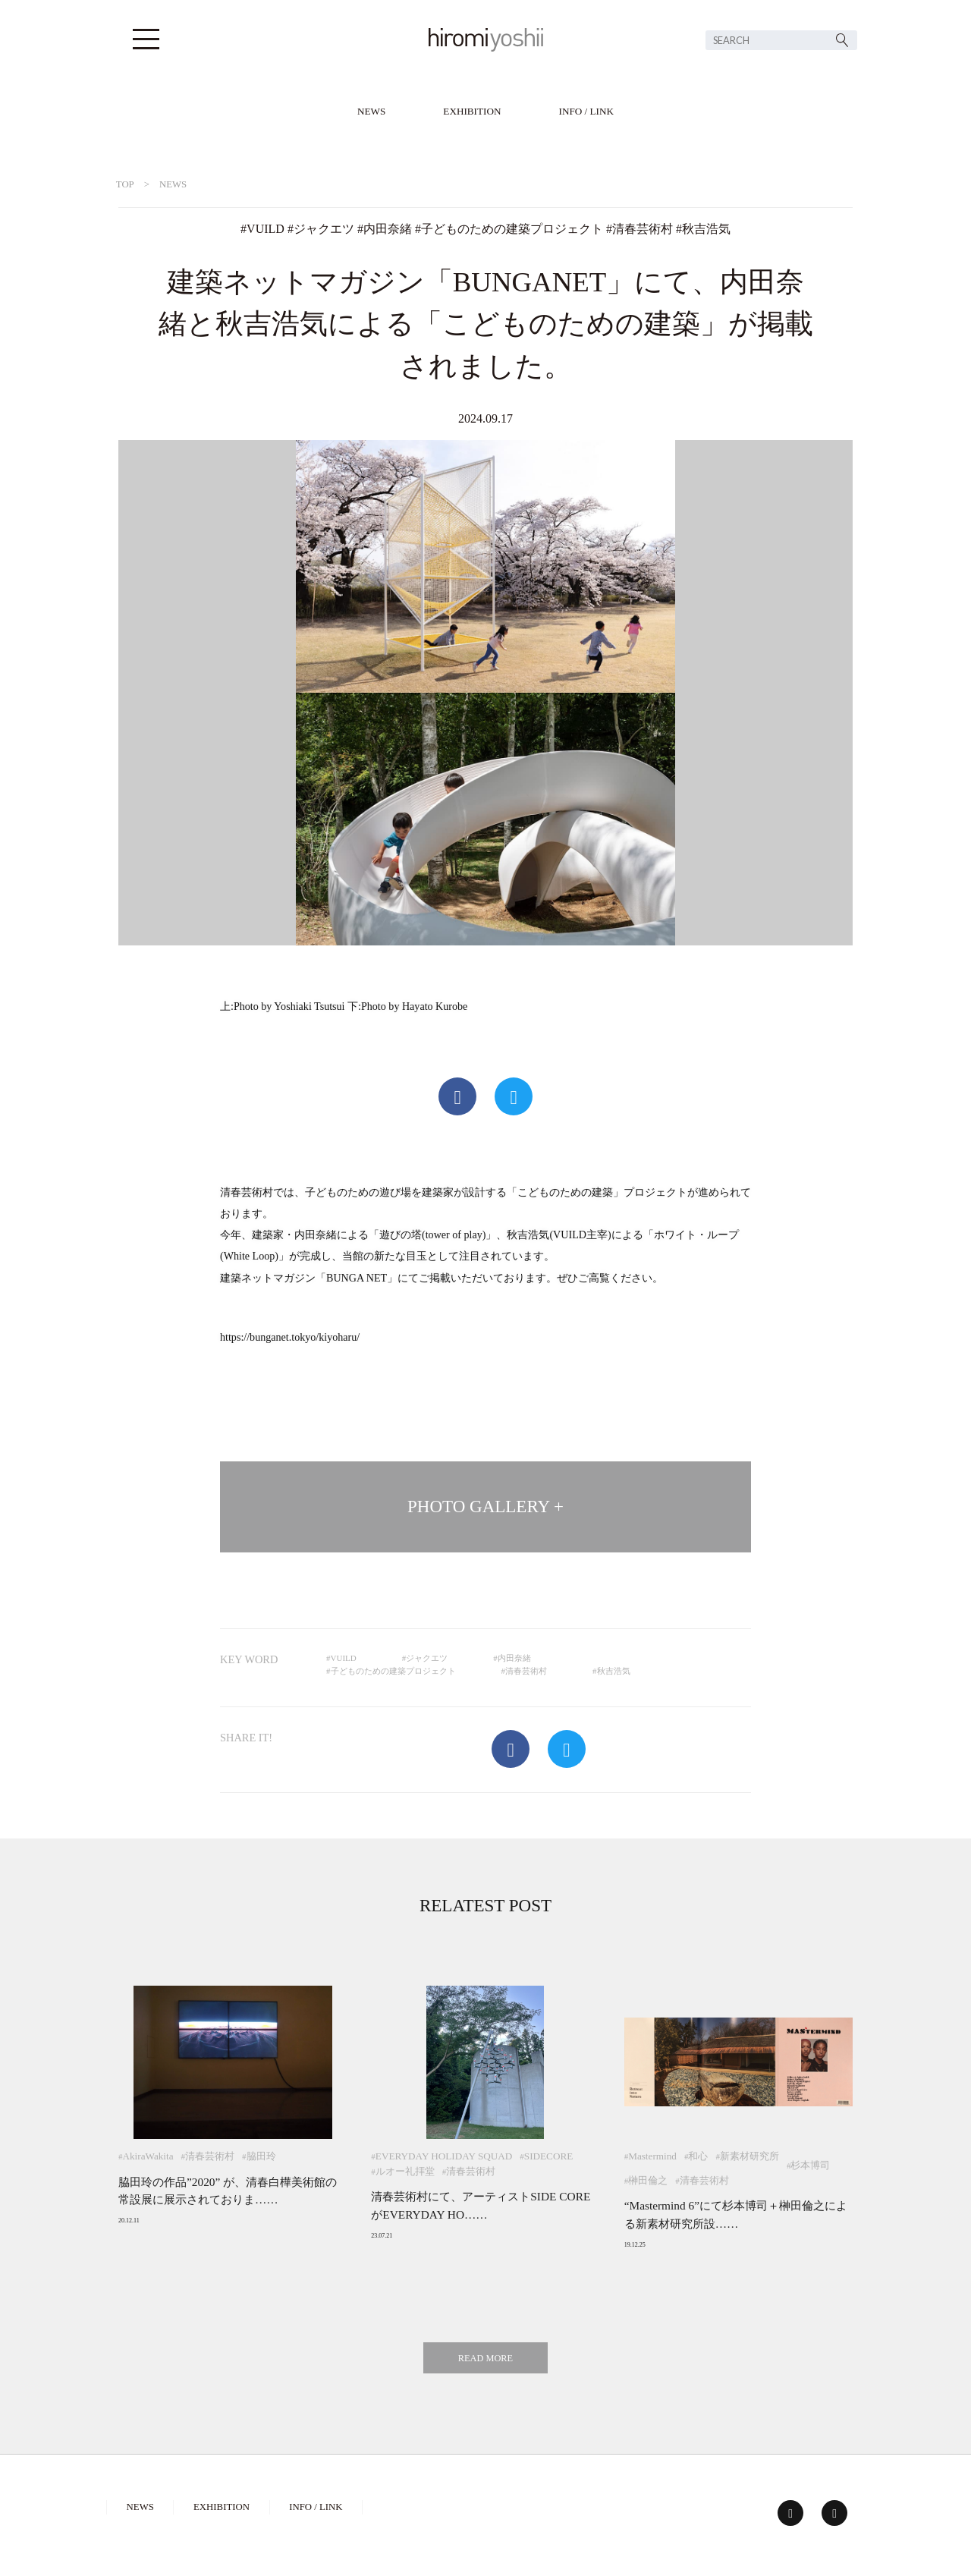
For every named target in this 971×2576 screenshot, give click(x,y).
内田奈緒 (387, 228)
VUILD (265, 228)
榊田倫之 (648, 2180)
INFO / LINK (586, 111)
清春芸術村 (642, 228)
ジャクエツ (324, 228)
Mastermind (652, 2156)
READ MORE (485, 2358)
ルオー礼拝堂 (405, 2171)
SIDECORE (548, 2156)
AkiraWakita (148, 2156)
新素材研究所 (749, 2156)
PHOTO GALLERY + (485, 1506)
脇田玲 (261, 2156)
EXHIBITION (472, 111)
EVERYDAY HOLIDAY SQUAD (444, 2156)
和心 (698, 2156)
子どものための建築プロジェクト (512, 228)
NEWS (371, 111)
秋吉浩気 (706, 228)
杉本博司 (810, 2165)
